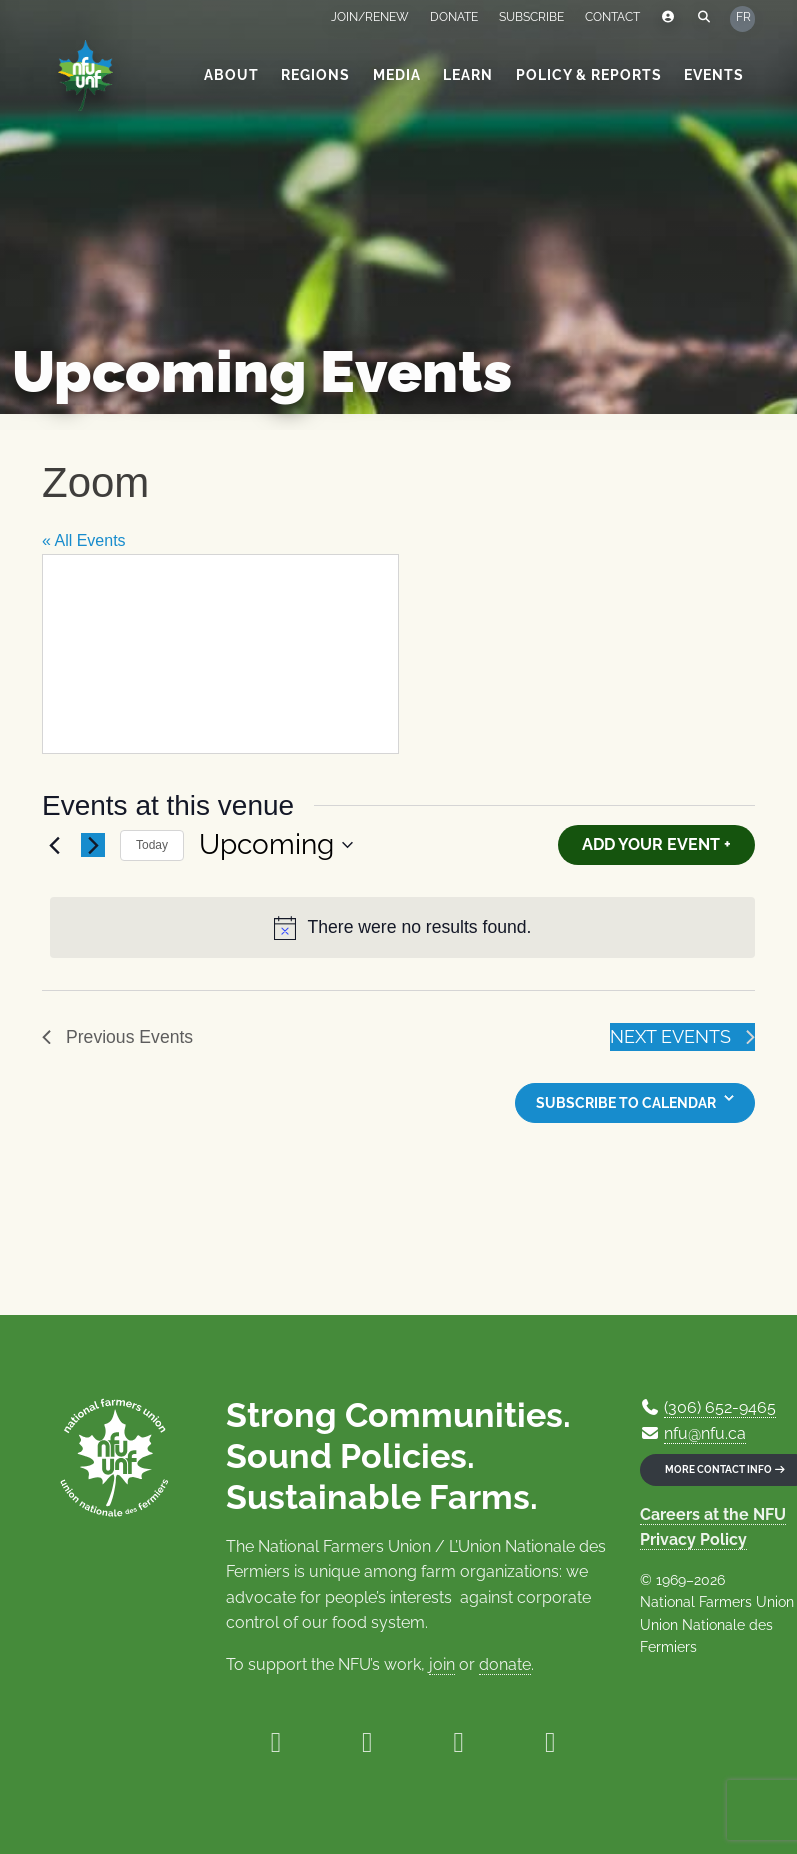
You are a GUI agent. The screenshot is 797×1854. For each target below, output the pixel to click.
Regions (315, 75)
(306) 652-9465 (720, 1407)
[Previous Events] (54, 845)
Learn (468, 75)
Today (152, 845)
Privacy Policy (693, 1539)
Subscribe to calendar (626, 1103)
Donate (454, 17)
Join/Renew (370, 17)
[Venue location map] (220, 654)
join (442, 1664)
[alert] (402, 927)
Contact (612, 17)
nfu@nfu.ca (705, 1433)
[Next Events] (93, 845)
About (231, 75)
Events (714, 75)
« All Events (84, 540)
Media (397, 75)
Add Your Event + (656, 844)
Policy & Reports (589, 75)
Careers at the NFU (713, 1514)
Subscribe (531, 17)
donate (505, 1664)
